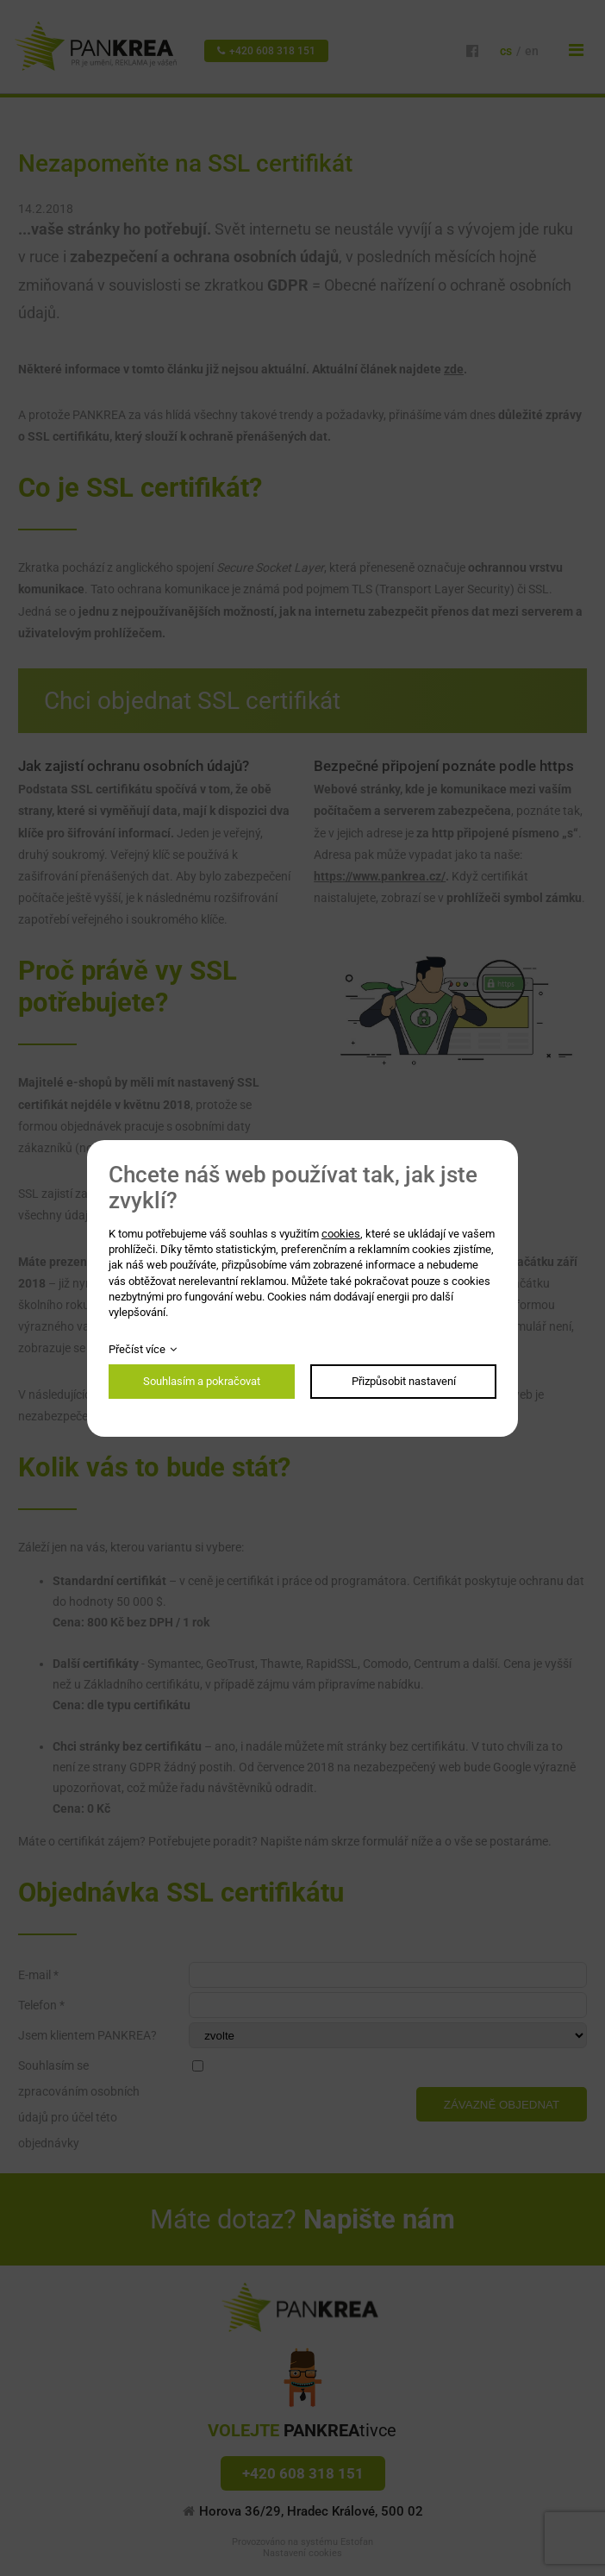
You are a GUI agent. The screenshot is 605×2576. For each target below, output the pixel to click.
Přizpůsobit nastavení (404, 1381)
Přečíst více (137, 1349)
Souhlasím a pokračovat (201, 1381)
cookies (340, 1233)
